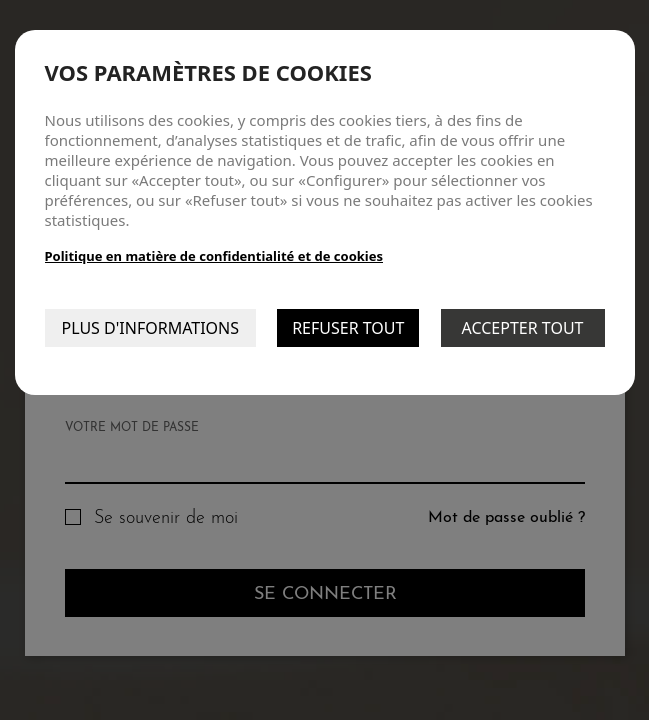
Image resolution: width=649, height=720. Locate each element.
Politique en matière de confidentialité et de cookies (214, 256)
